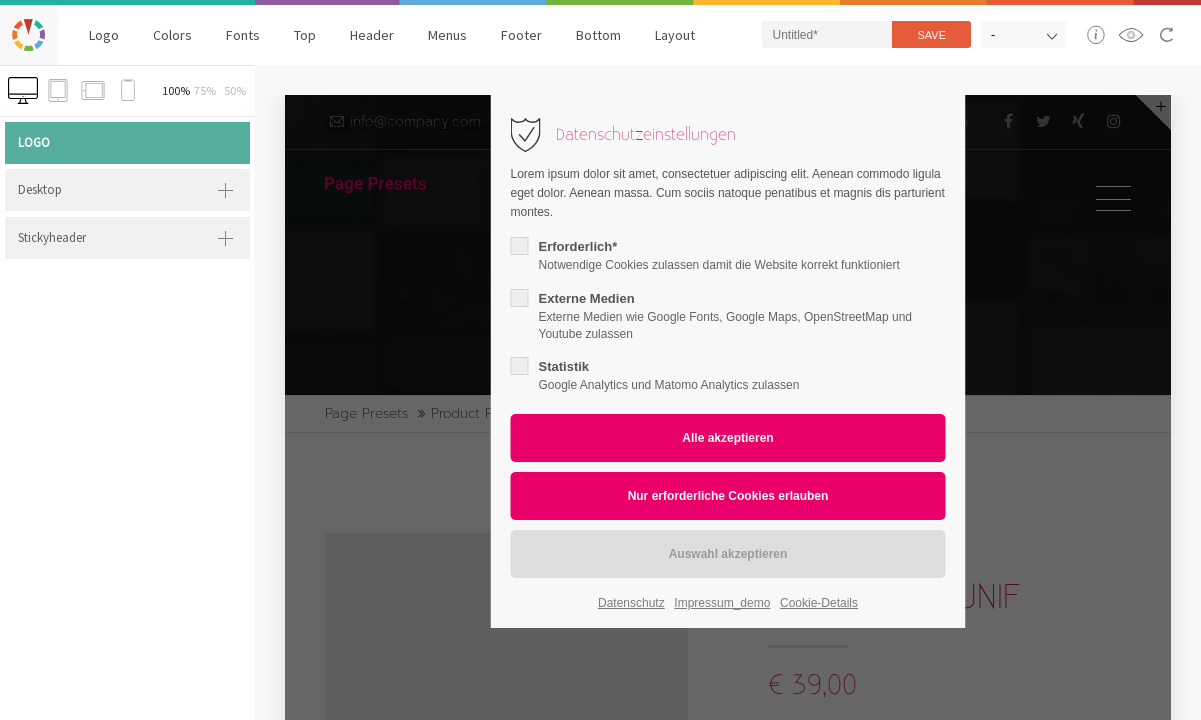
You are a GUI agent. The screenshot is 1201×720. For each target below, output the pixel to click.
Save (931, 35)
